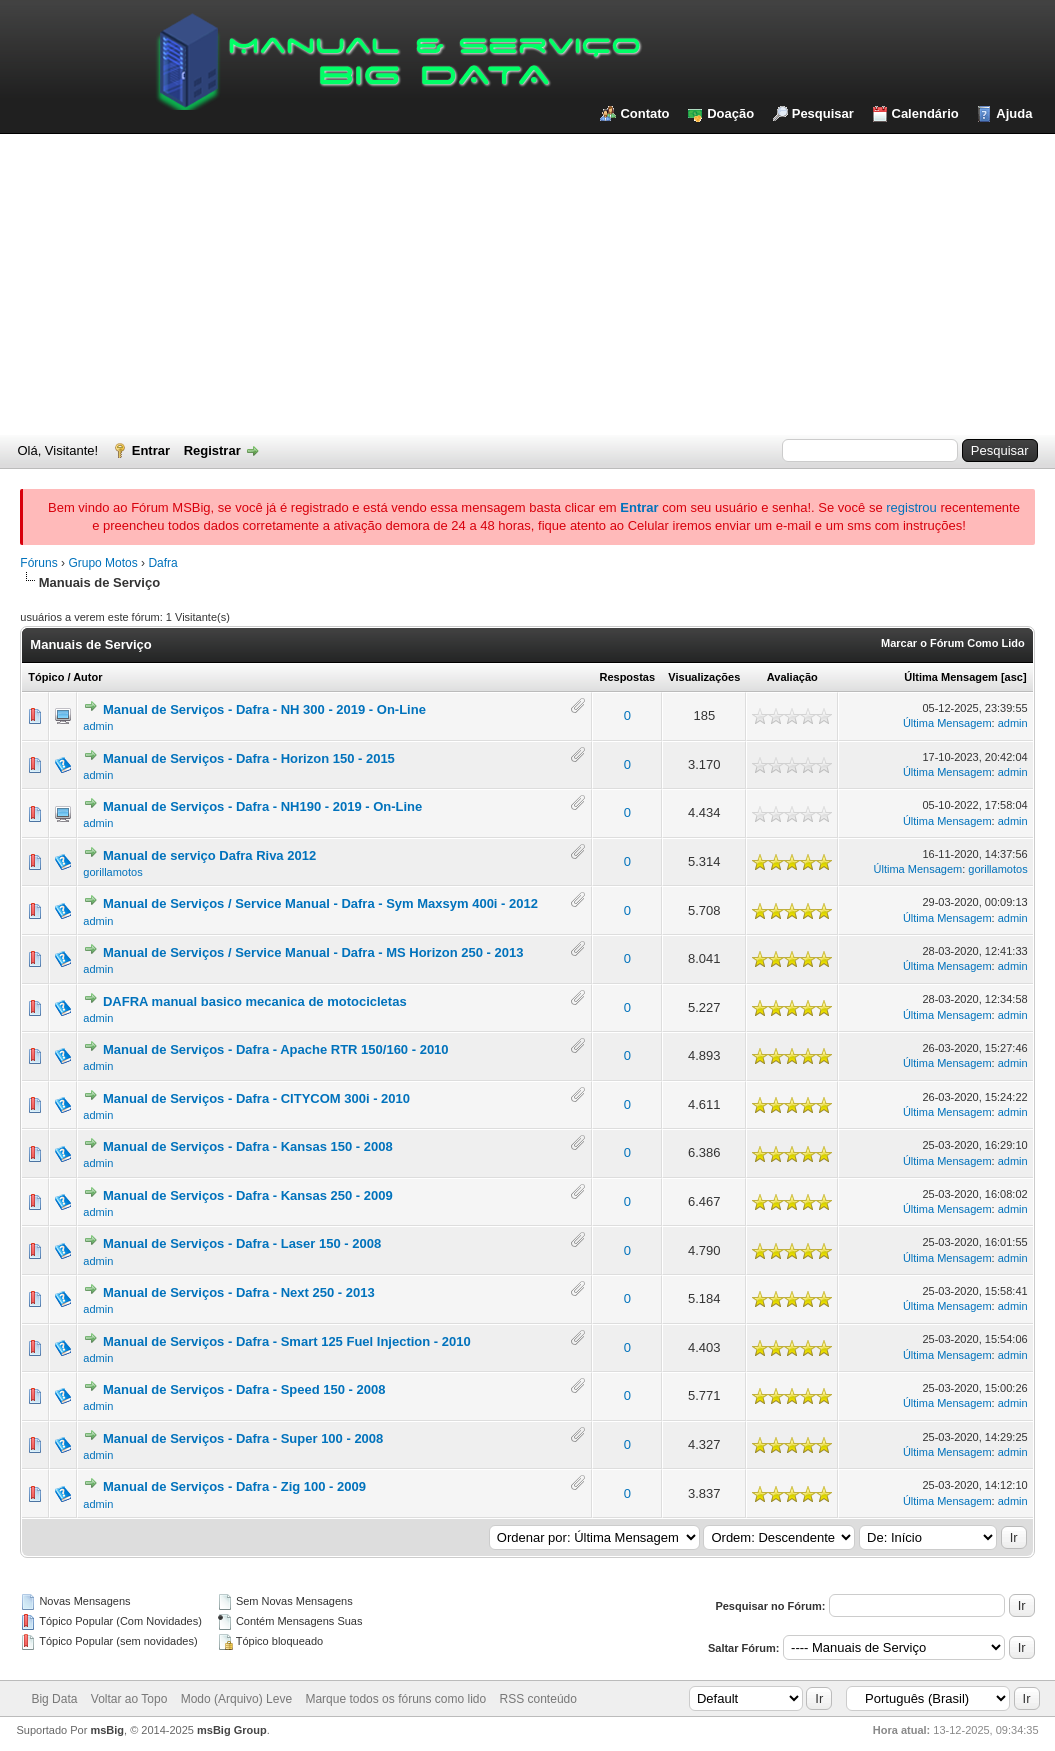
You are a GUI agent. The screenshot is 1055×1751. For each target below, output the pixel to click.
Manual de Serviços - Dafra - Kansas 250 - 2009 (248, 1195)
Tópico (46, 677)
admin (98, 726)
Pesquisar (823, 113)
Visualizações (704, 677)
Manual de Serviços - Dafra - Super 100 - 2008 (243, 1438)
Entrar (151, 450)
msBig (107, 1730)
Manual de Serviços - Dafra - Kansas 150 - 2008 (248, 1146)
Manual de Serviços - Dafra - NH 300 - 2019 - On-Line (264, 709)
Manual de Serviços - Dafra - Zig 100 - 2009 (234, 1486)
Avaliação (792, 677)
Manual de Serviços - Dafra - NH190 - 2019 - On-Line (262, 806)
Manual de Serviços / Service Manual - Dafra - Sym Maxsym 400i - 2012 (320, 903)
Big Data (54, 1699)
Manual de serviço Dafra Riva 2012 (209, 855)
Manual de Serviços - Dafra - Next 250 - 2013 (239, 1292)
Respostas (627, 677)
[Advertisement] (527, 284)
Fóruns (38, 563)
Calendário (925, 113)
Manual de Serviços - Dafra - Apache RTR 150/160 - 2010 (276, 1049)
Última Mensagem (951, 677)
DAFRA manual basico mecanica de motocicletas (255, 1001)
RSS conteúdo (538, 1699)
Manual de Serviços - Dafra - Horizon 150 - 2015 (249, 758)
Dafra (162, 563)
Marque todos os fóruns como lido (395, 1699)
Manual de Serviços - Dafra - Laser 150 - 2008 (242, 1243)
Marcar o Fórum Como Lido (953, 643)
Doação (730, 113)
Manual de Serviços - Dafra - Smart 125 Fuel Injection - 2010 (287, 1341)
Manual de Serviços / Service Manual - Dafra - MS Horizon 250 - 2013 (313, 952)
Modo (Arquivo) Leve (236, 1699)
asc (1014, 677)
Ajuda (1014, 113)
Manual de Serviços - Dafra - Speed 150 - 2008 (244, 1389)
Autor (87, 677)
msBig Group (232, 1730)
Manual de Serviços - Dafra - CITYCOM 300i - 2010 (256, 1098)
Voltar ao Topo (129, 1699)
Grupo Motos (102, 563)
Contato (644, 113)
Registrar (212, 450)
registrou (911, 507)
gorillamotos (112, 872)
